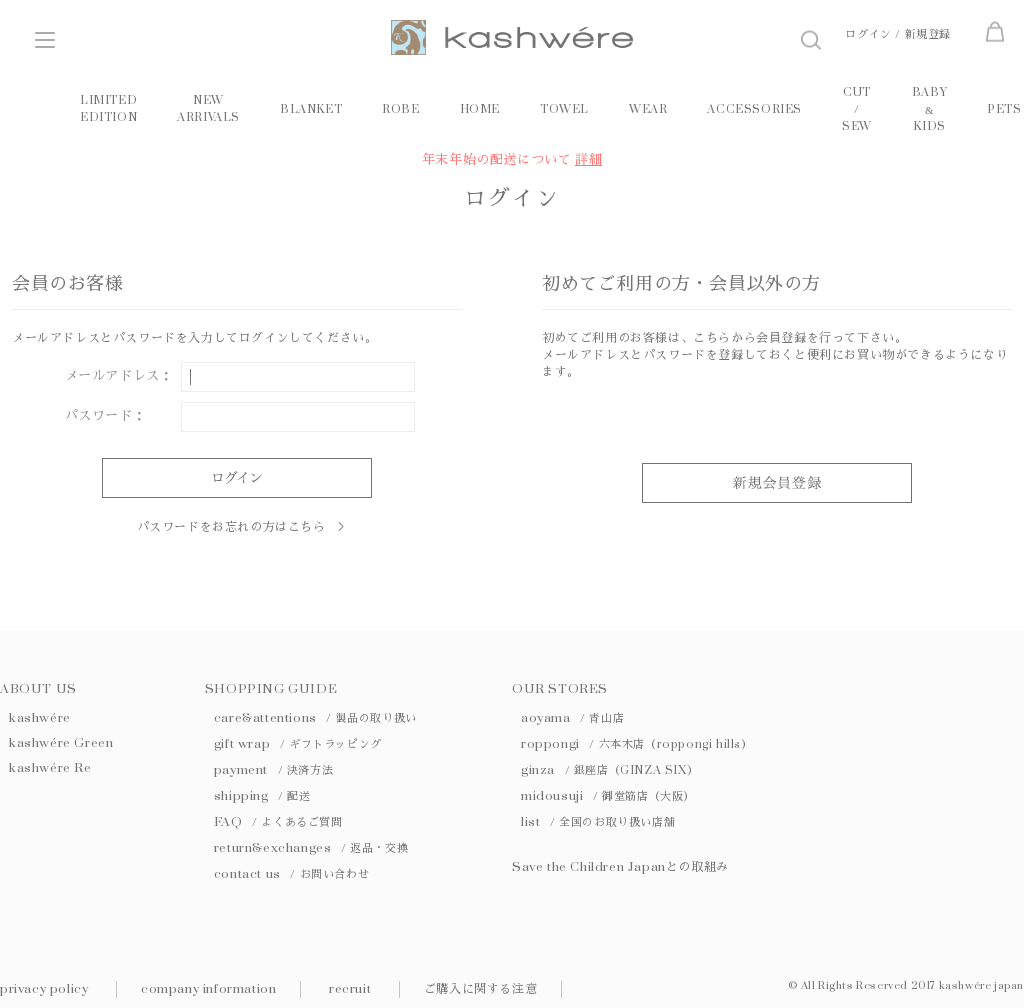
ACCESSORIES (754, 109)
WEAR (648, 109)
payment (273, 770)
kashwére (40, 718)
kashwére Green (61, 743)
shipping (262, 796)
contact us (291, 874)
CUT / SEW (857, 109)
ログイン (868, 34)
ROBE (400, 109)
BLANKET (311, 109)
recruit (350, 989)
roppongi (637, 744)
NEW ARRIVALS (208, 109)
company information (208, 989)
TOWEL (564, 109)
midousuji (608, 796)
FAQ (278, 822)
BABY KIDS (929, 109)
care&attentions (315, 718)
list (598, 822)
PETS (1004, 109)
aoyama (572, 718)
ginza (609, 770)
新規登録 (928, 34)
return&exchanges (311, 848)
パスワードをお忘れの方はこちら (231, 527)
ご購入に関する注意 (480, 989)
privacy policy (44, 989)
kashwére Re (50, 768)
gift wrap (298, 744)
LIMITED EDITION (108, 109)
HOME (480, 109)
